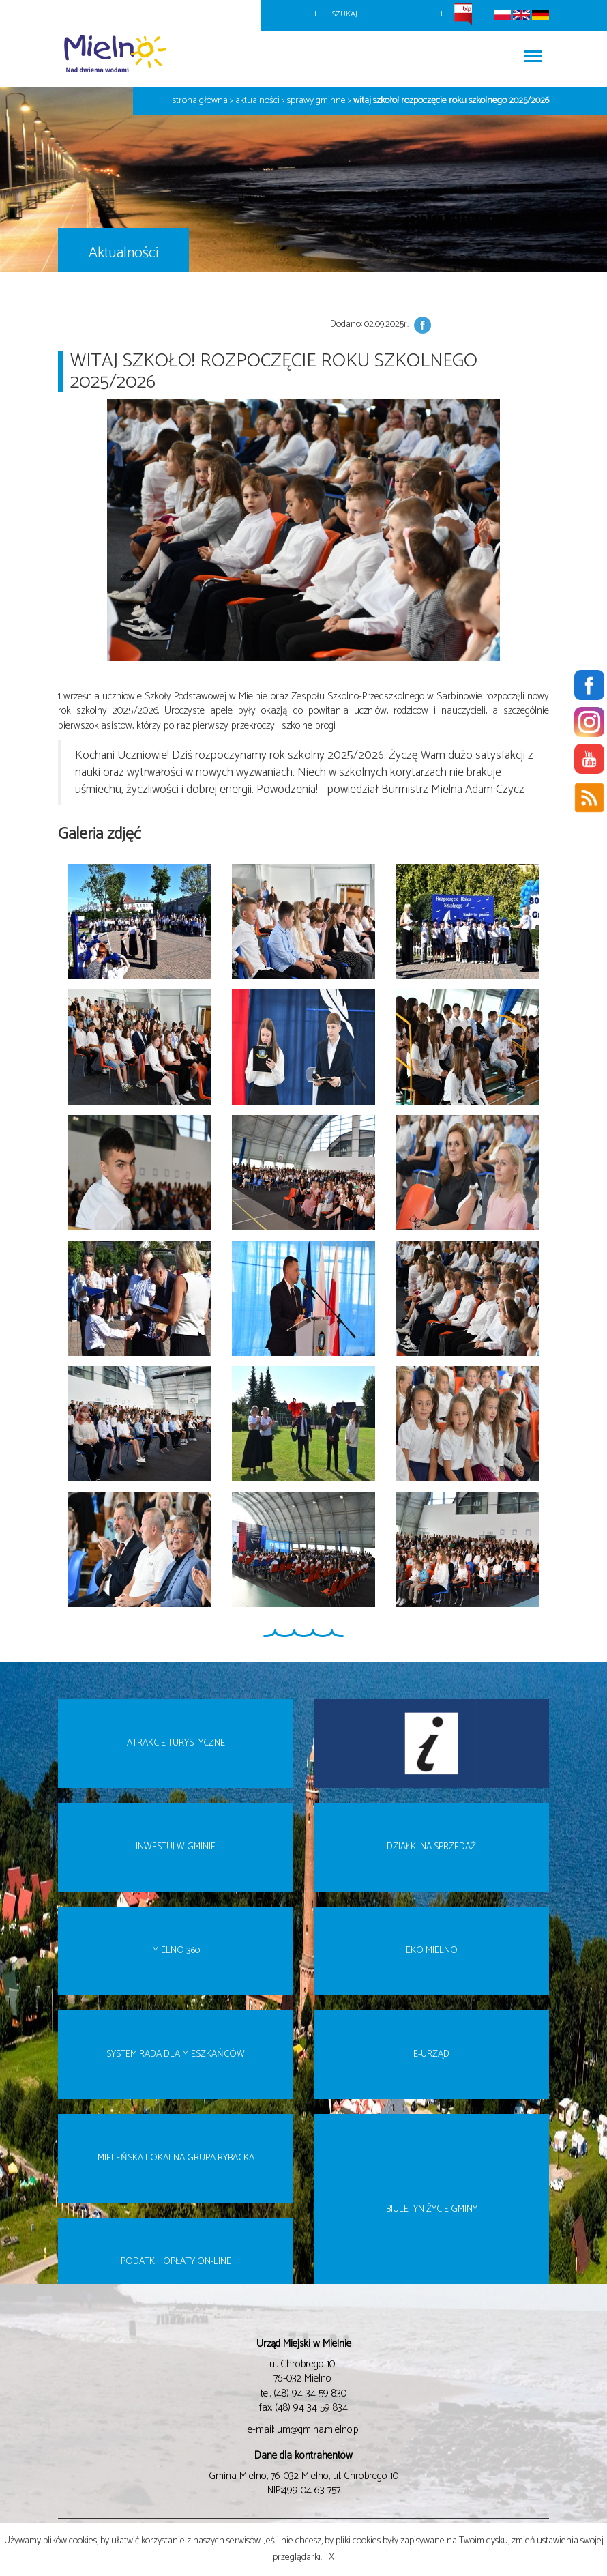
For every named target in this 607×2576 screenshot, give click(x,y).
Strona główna (200, 100)
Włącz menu (533, 52)
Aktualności (257, 100)
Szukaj (344, 14)
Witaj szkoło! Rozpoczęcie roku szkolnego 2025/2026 (451, 100)
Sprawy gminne (316, 100)
